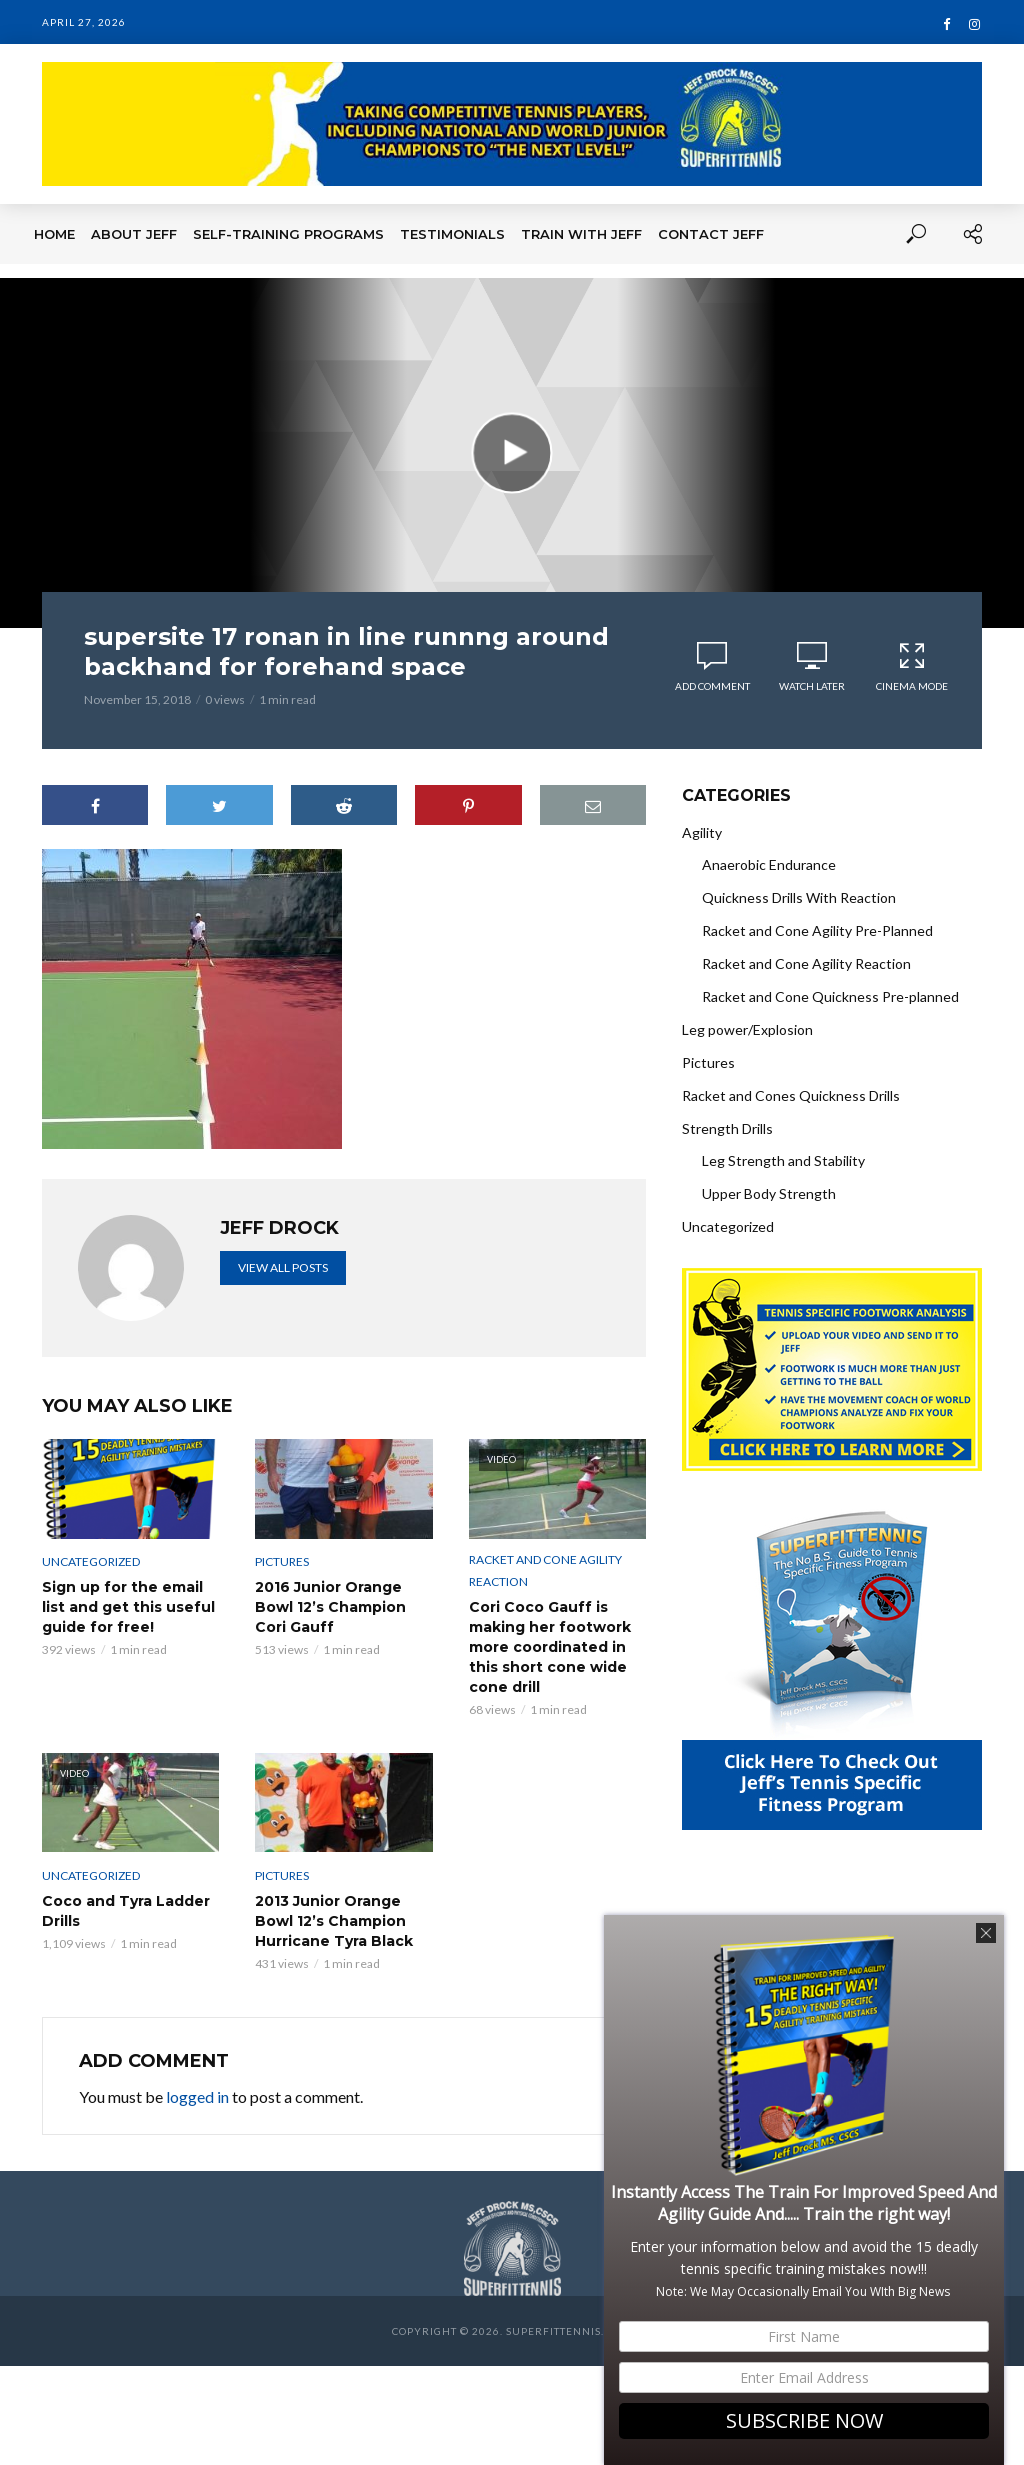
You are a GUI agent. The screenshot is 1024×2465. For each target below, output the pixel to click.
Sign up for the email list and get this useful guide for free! (128, 1607)
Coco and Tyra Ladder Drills (126, 1911)
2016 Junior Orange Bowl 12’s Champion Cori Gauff (330, 1607)
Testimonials (452, 234)
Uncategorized (91, 1561)
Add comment (712, 686)
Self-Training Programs (288, 234)
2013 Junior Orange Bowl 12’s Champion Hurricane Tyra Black (334, 1921)
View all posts (283, 1267)
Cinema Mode (912, 666)
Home (54, 234)
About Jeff (134, 234)
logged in (197, 2096)
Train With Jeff (581, 234)
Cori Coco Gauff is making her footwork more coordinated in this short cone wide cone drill (550, 1647)
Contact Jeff (711, 234)
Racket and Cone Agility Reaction (545, 1570)
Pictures (282, 1561)
